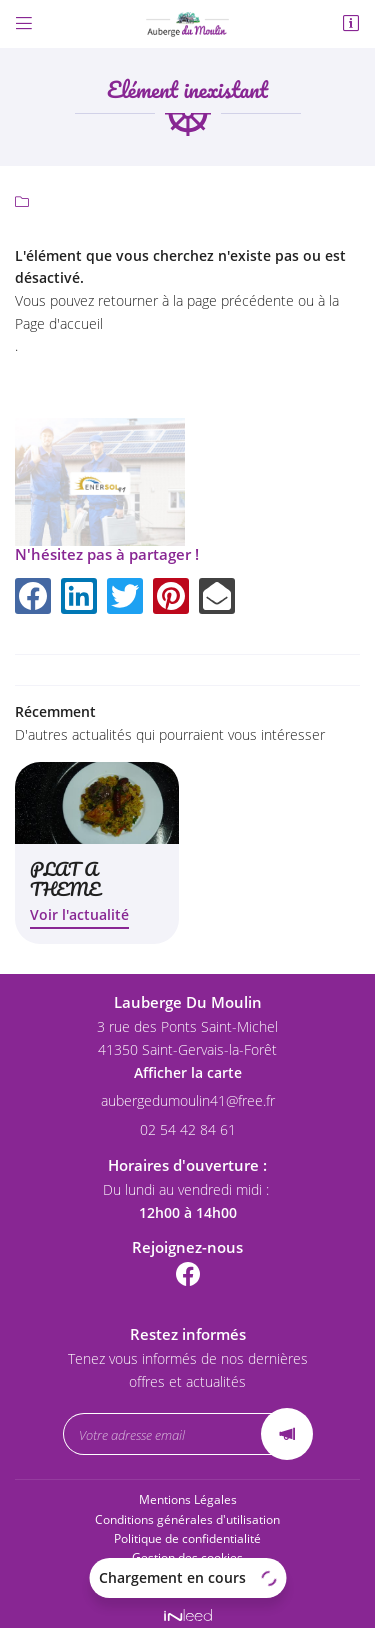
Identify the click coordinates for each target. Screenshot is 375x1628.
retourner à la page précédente (196, 300)
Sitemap (188, 1567)
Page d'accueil (59, 323)
